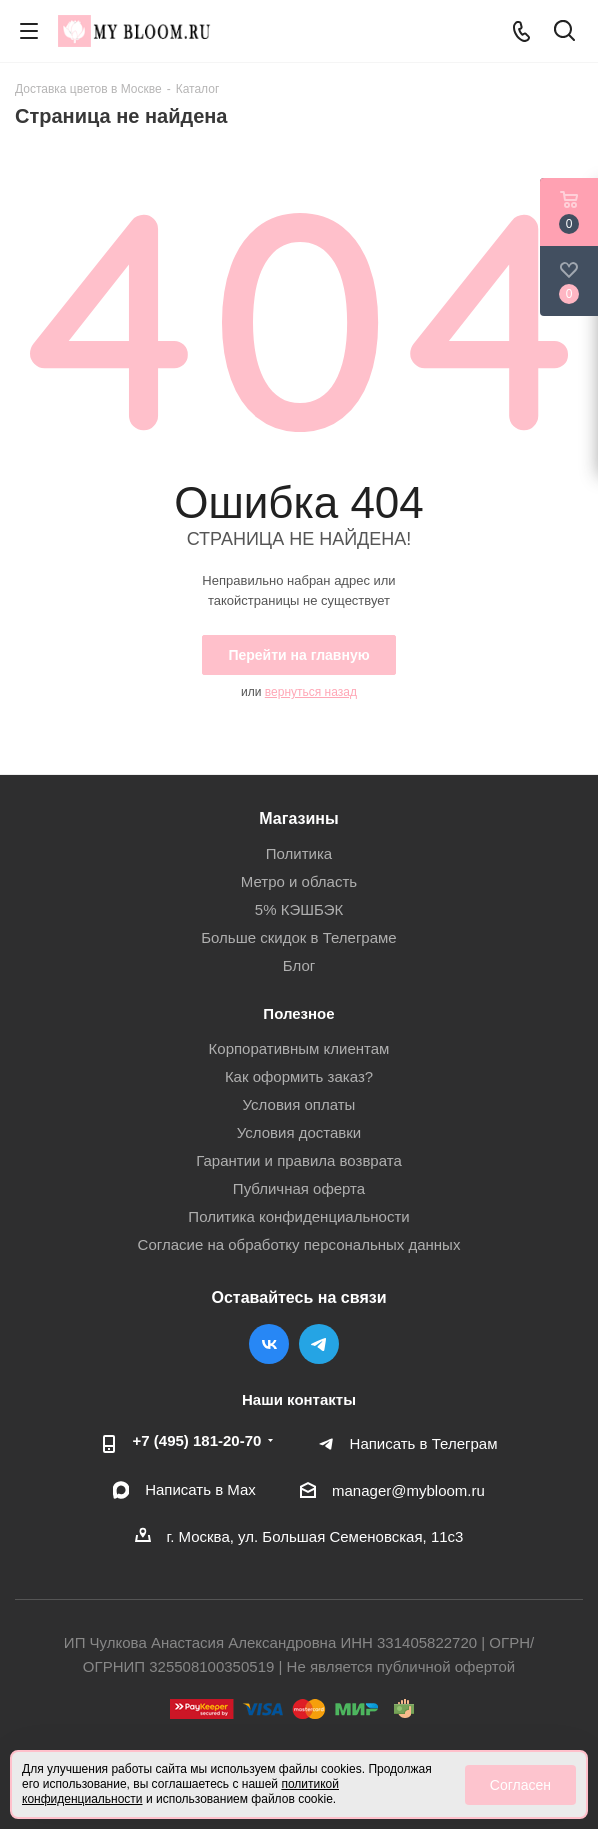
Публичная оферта (299, 1188)
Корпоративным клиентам (299, 1048)
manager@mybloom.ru (408, 1490)
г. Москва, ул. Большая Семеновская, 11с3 (315, 1536)
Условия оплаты (299, 1104)
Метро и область (299, 881)
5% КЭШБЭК (299, 909)
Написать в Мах (200, 1489)
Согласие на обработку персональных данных (299, 1244)
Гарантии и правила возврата (299, 1160)
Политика (299, 853)
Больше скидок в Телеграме (298, 937)
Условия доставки (299, 1132)
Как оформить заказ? (299, 1076)
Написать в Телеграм (424, 1443)
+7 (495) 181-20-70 (197, 1440)
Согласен (520, 1785)
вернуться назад (311, 692)
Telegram (319, 1344)
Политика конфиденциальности (298, 1216)
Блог (299, 965)
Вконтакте (269, 1344)
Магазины (298, 818)
